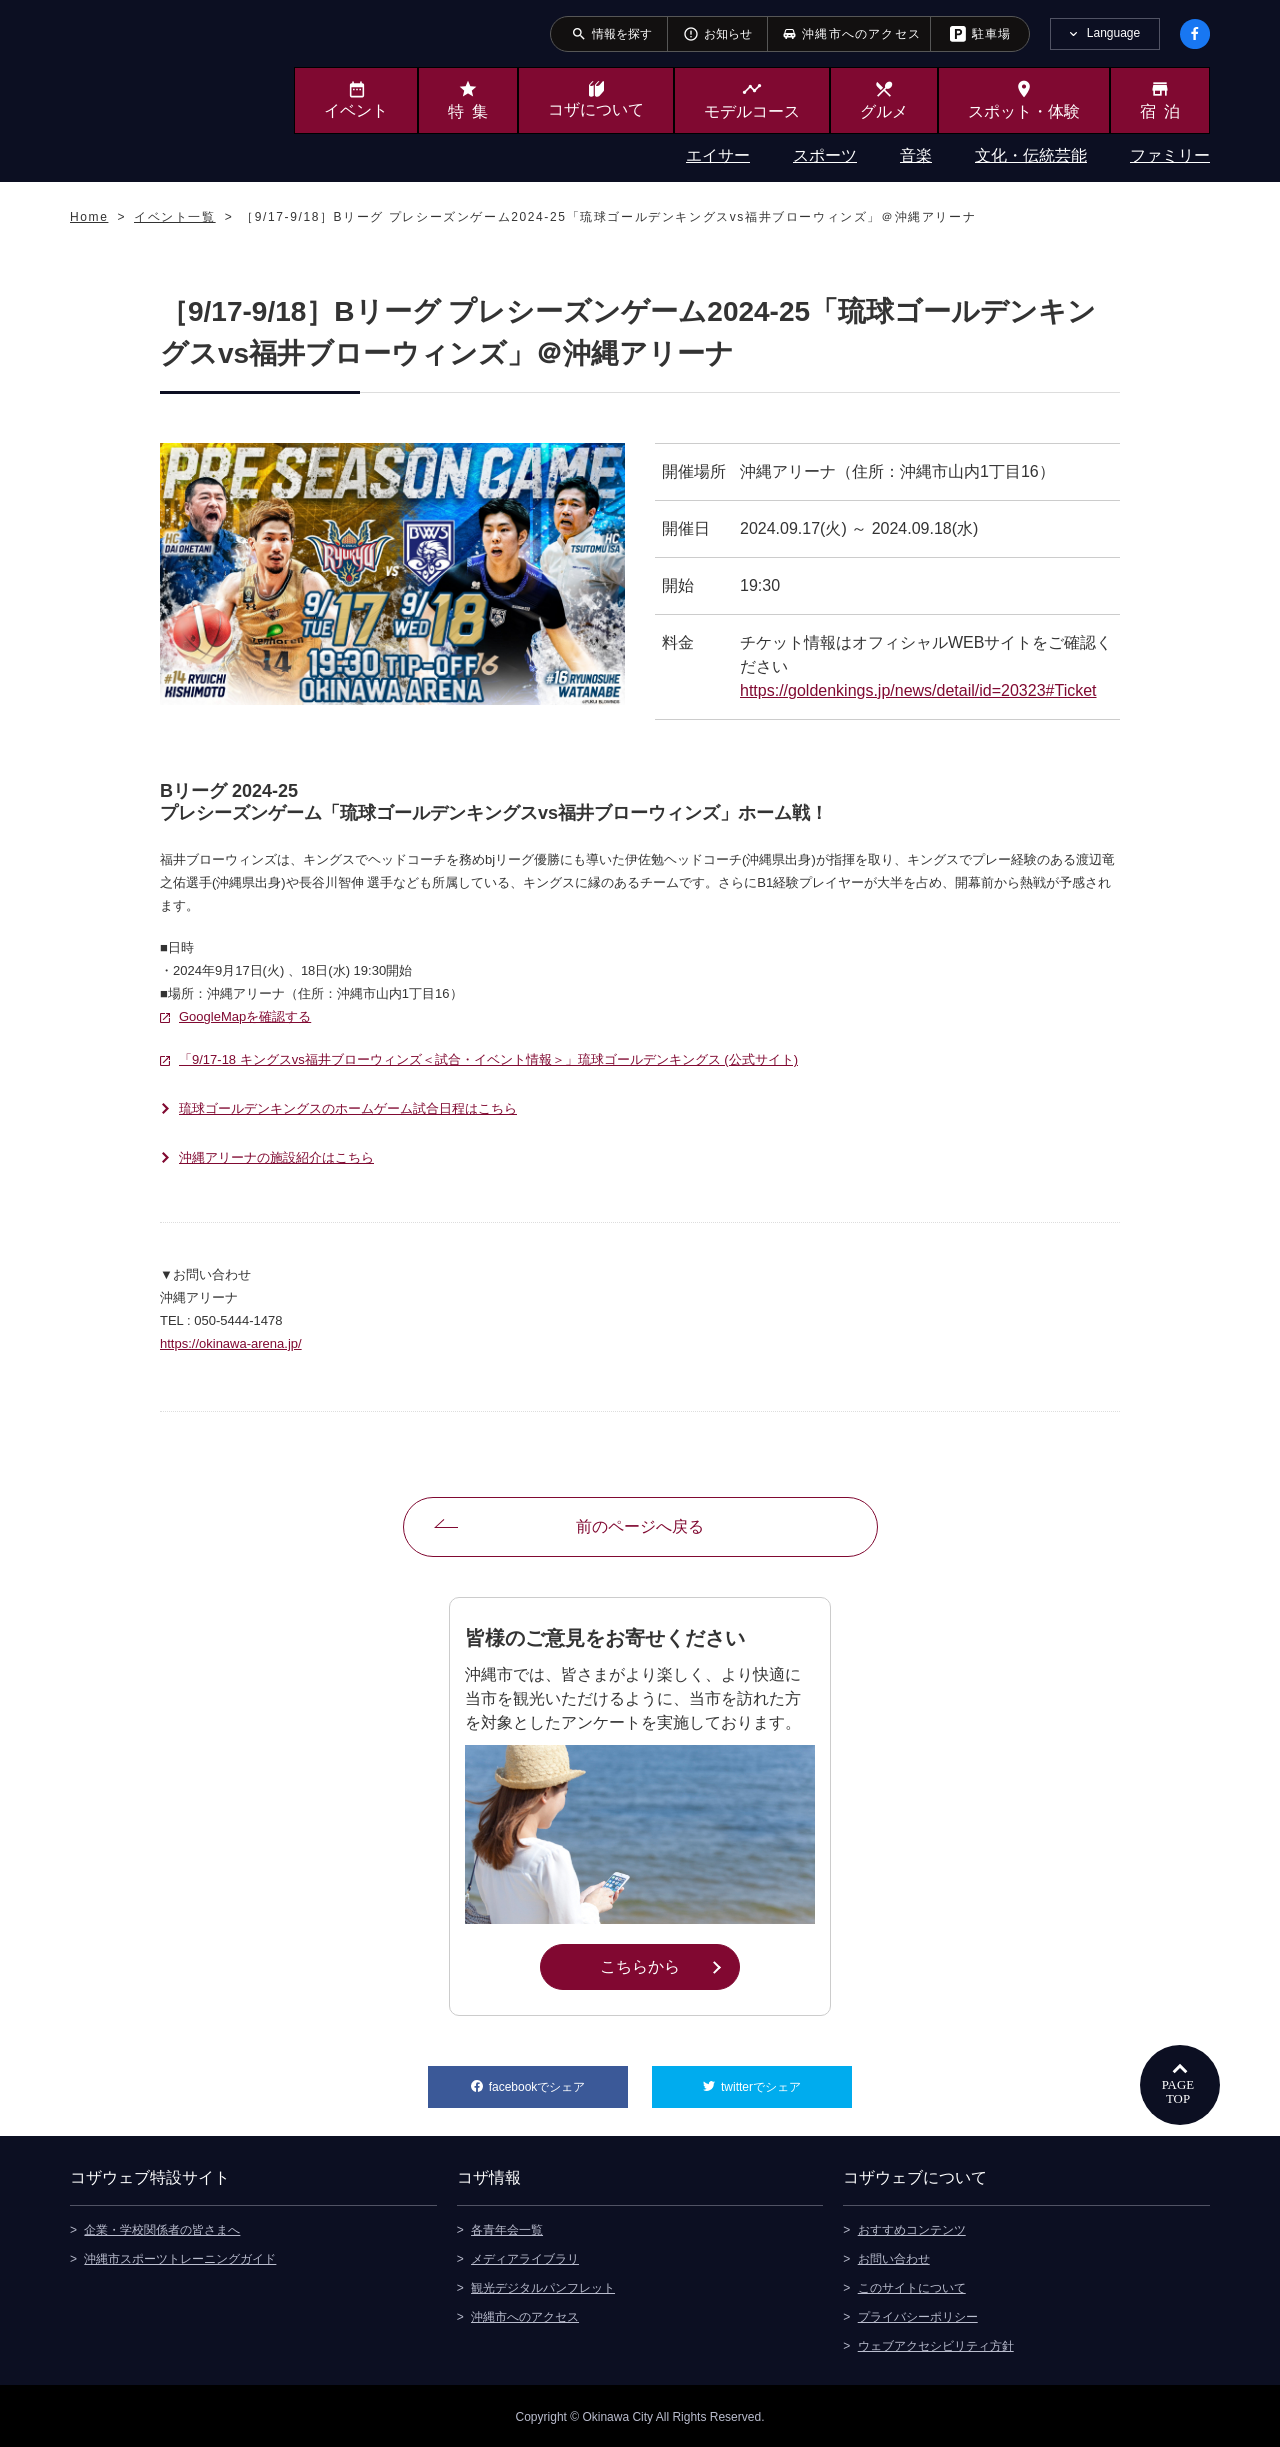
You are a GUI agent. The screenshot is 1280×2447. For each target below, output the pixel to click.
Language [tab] (1113, 33)
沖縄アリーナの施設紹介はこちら (276, 1157)
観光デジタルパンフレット (543, 2286)
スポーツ (825, 155)
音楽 (916, 155)
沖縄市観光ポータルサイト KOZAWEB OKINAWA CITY (152, 88)
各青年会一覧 (507, 2228)
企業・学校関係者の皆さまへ (162, 2228)
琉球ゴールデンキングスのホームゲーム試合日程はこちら (348, 1108)
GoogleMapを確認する (245, 1016)
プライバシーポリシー (918, 2315)
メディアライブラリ (525, 2257)
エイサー (718, 155)
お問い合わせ (894, 2257)
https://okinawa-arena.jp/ (231, 1343)
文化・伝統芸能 (1031, 155)
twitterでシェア (786, 2080)
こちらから (669, 1965)
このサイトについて (912, 2286)
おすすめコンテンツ (912, 2228)
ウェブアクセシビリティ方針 (936, 2344)
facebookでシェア (558, 2080)
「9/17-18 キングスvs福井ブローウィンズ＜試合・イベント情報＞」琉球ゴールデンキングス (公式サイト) (488, 1059)
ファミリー (1170, 155)
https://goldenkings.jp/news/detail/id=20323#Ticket (918, 690)
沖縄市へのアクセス (525, 2315)
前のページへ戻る (640, 1526)
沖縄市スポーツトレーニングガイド (180, 2257)
